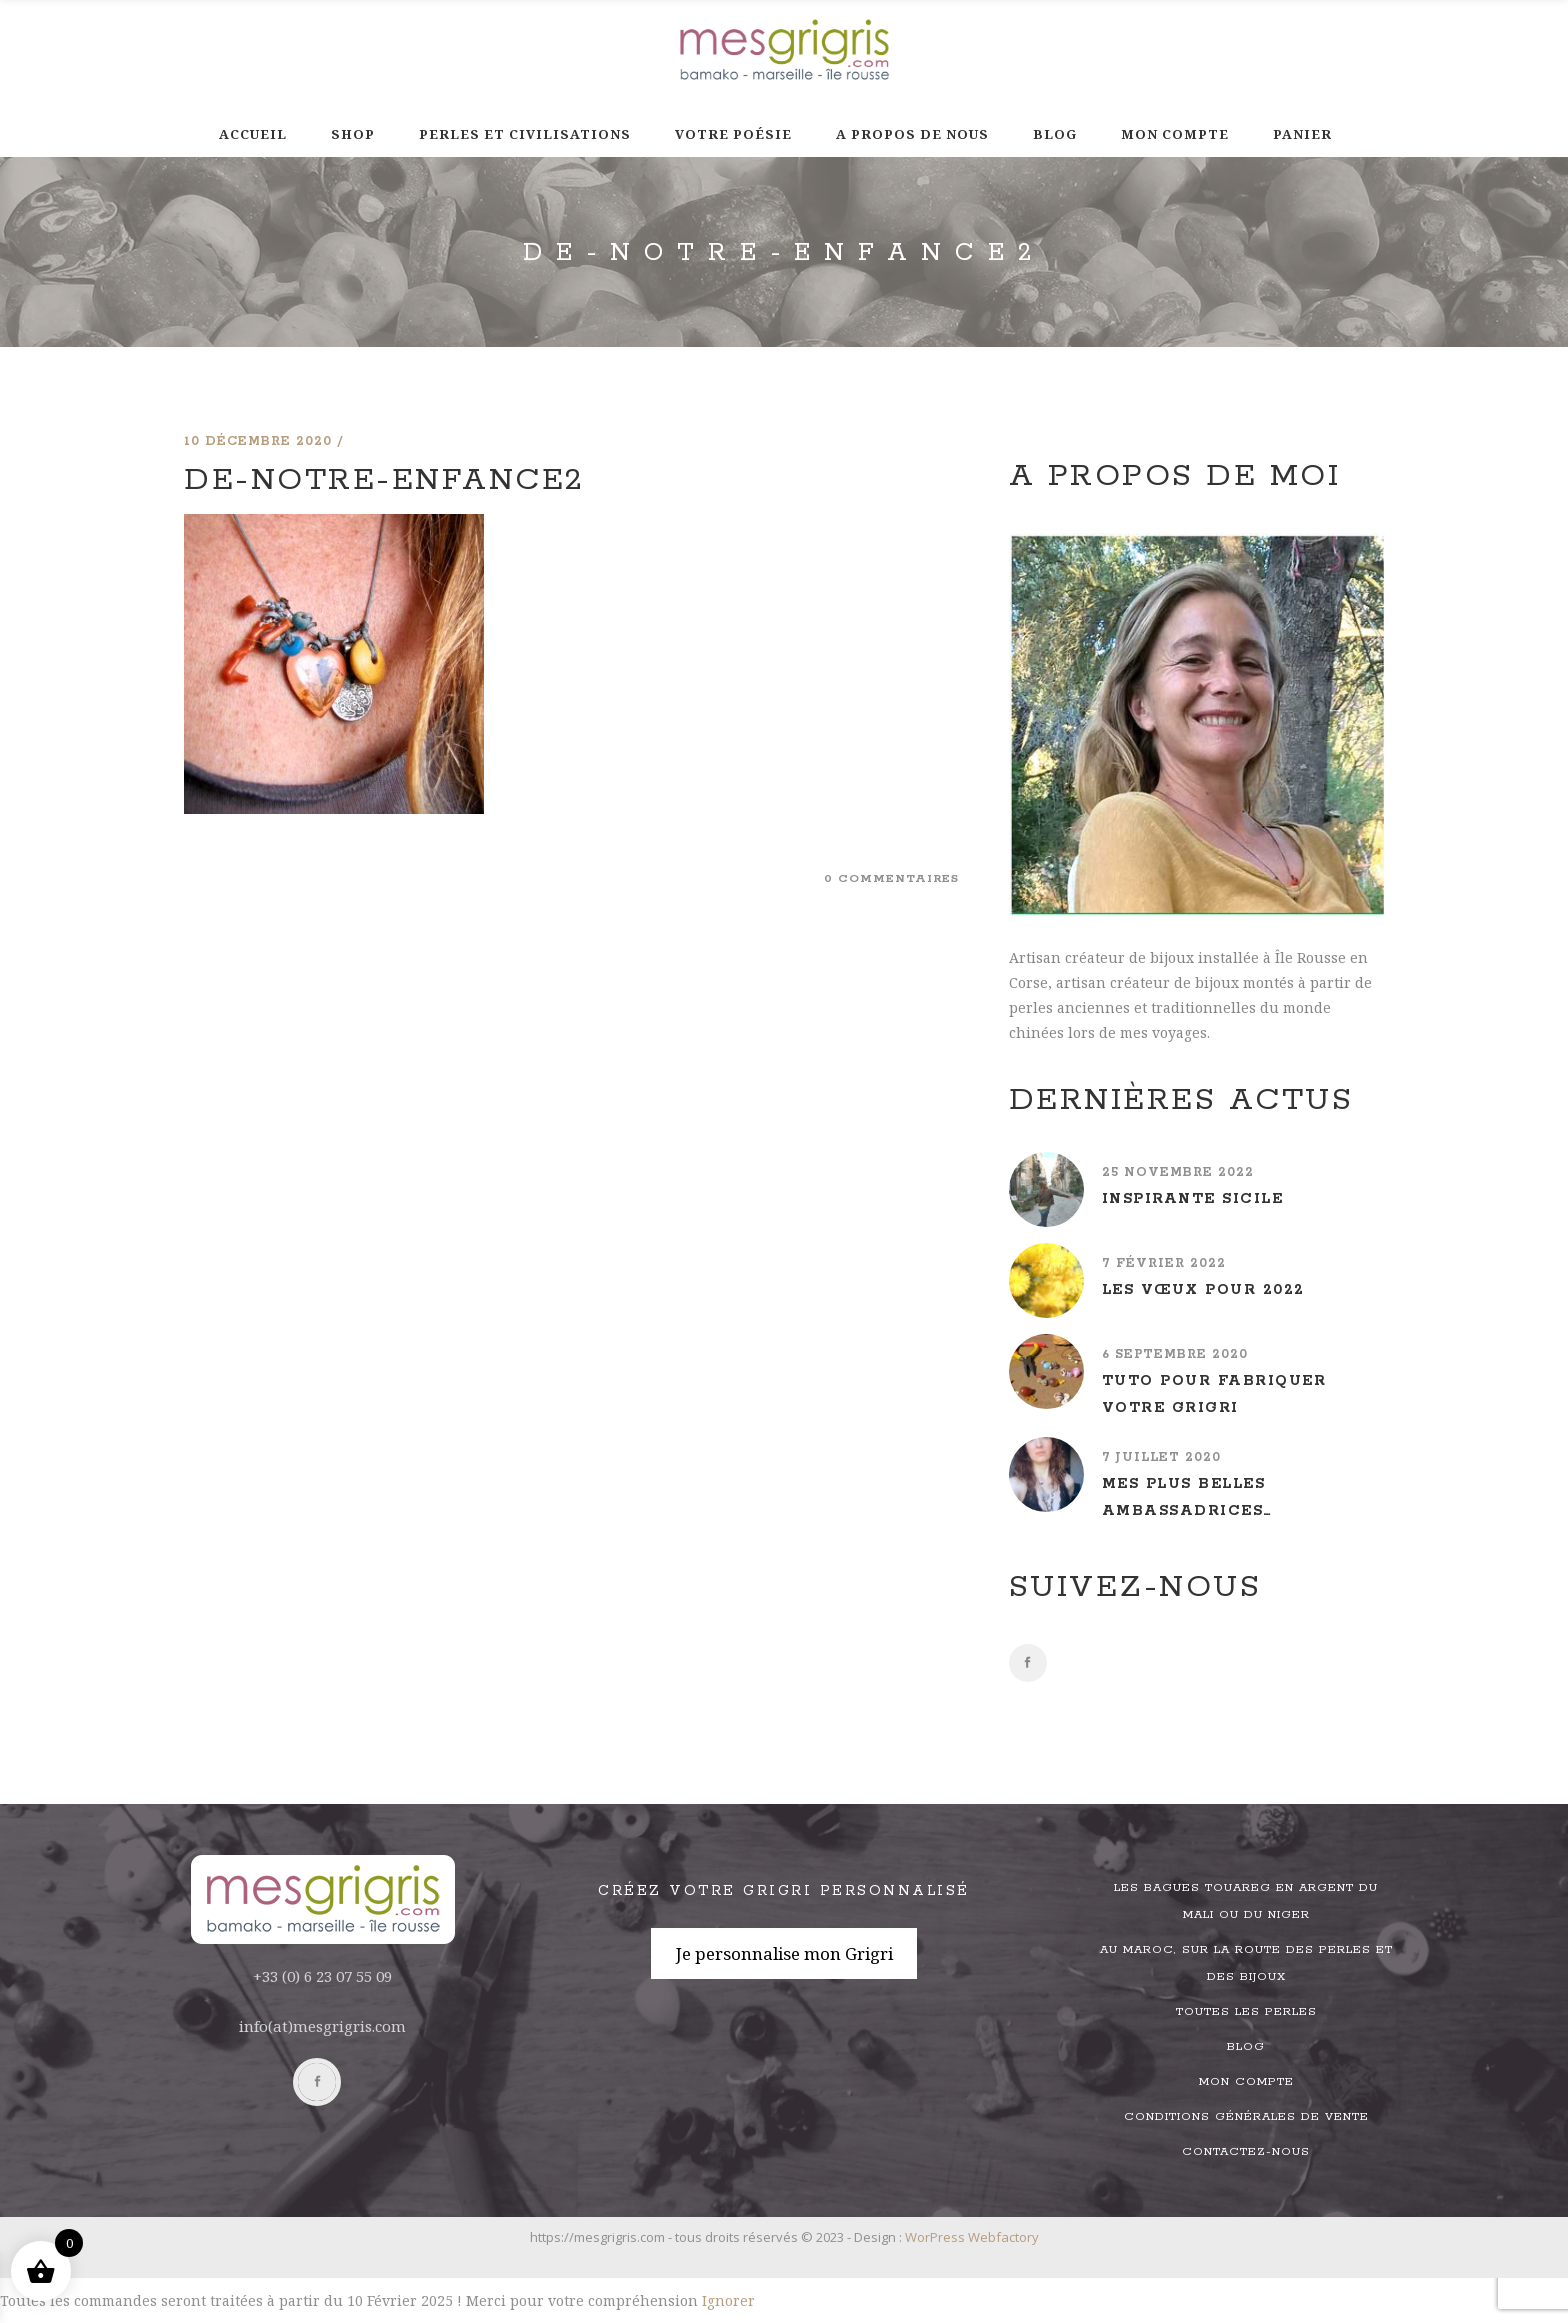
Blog (1246, 2046)
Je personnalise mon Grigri (784, 1953)
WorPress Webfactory (972, 2237)
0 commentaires (891, 878)
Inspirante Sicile (1193, 1199)
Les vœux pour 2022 (1203, 1290)
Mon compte (1246, 2081)
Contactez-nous (1246, 2151)
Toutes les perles (1246, 2011)
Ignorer (728, 2300)
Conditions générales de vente (1246, 2116)
